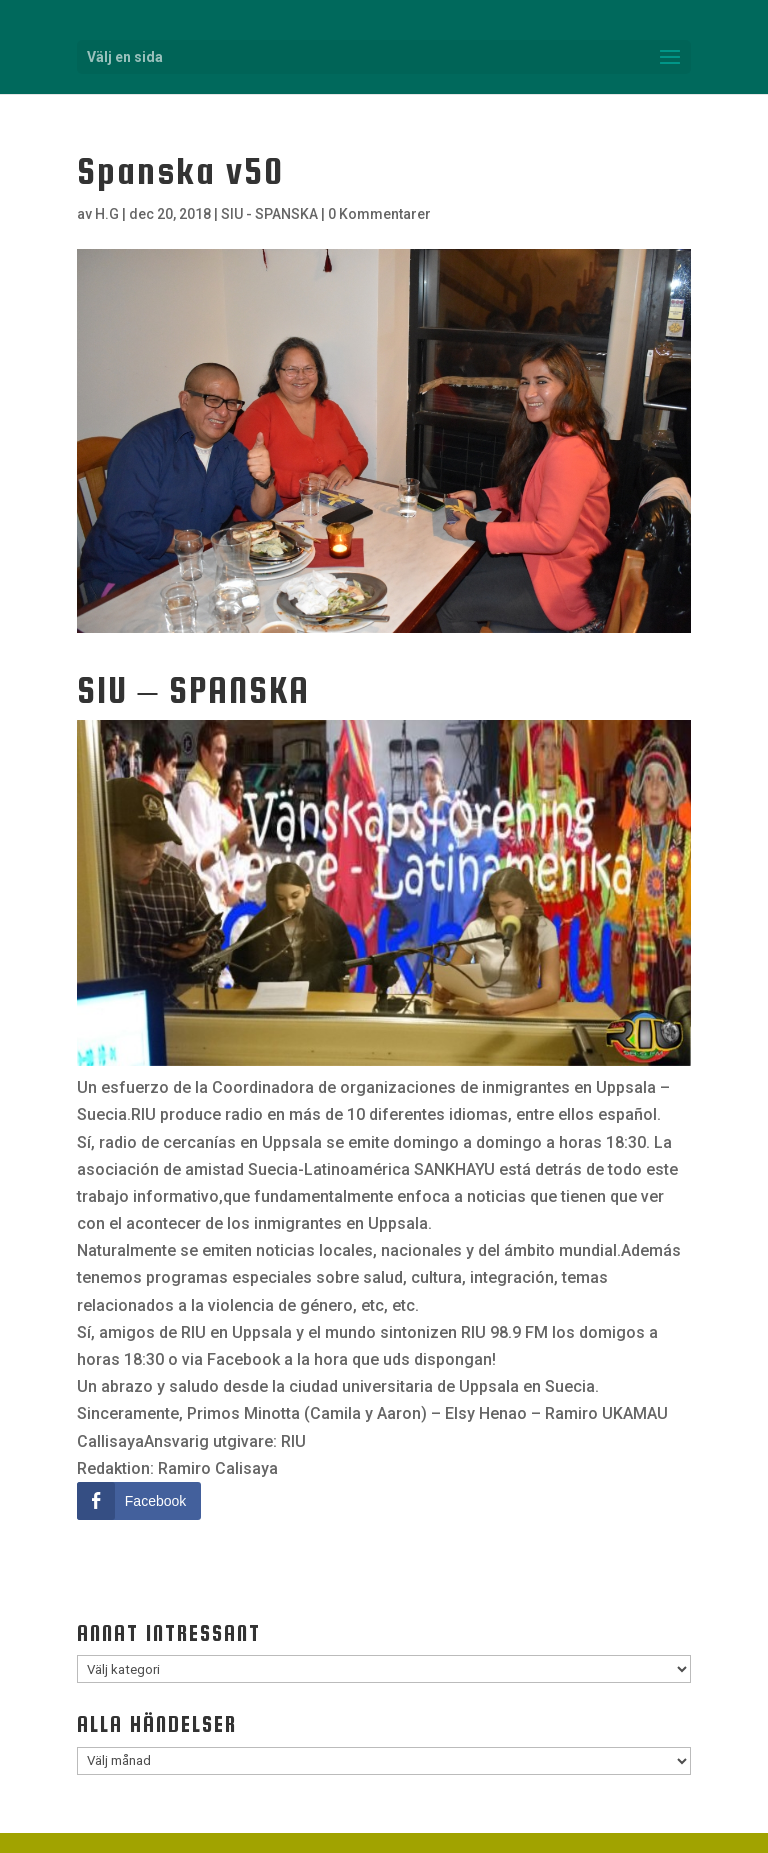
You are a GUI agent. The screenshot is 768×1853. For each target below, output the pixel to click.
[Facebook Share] (139, 1501)
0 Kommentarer (379, 214)
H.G (107, 214)
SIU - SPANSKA (269, 214)
